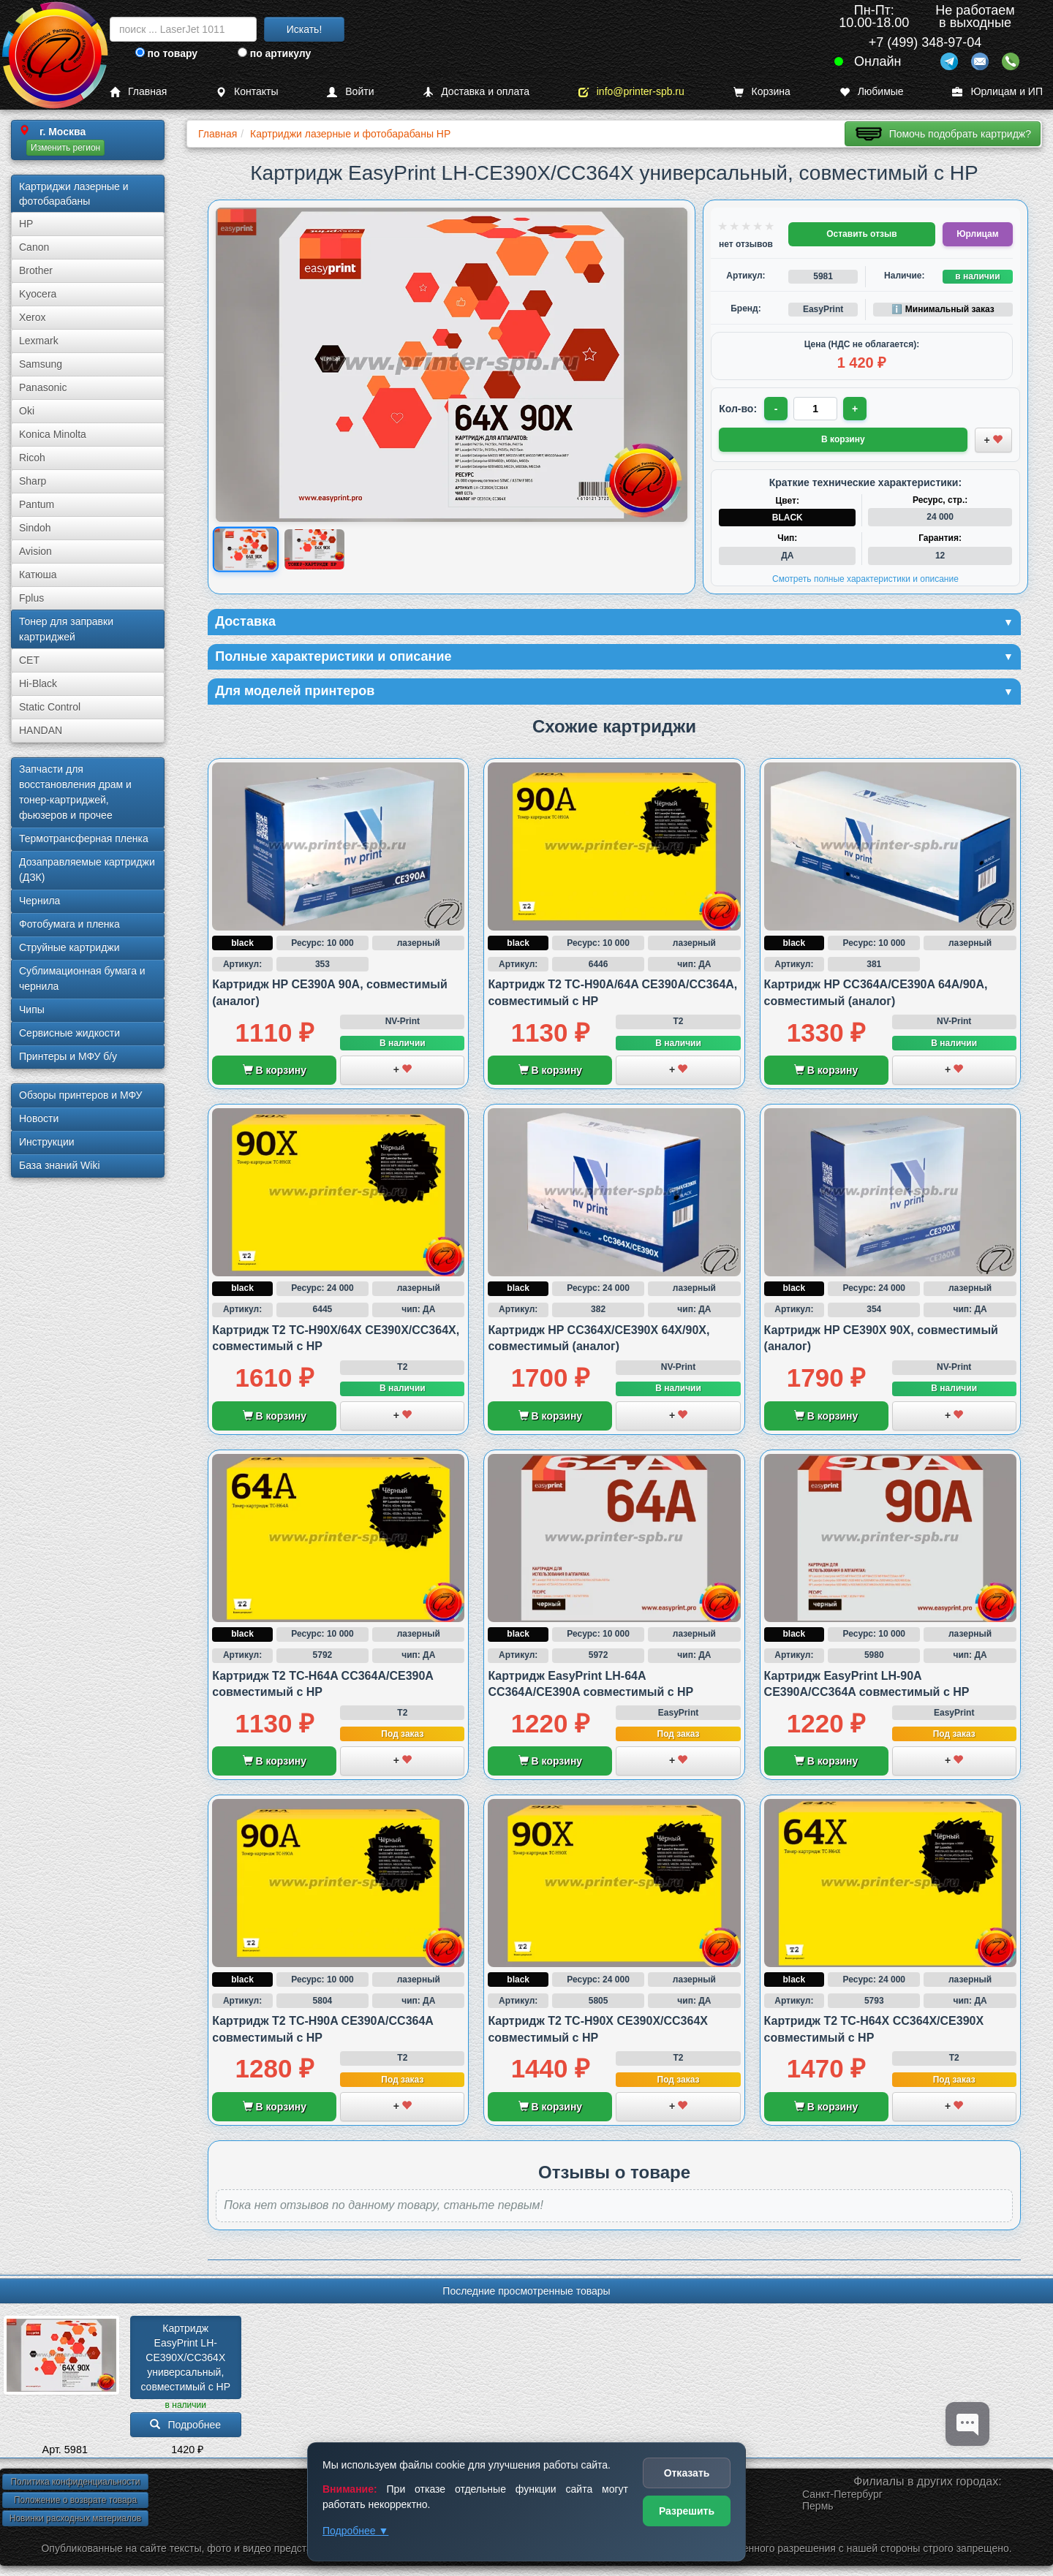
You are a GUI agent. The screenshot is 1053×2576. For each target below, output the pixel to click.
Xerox (32, 317)
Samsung (40, 364)
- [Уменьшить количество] (776, 408)
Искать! (304, 29)
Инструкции (47, 1142)
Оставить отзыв (861, 234)
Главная (138, 92)
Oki (26, 411)
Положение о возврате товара (75, 2500)
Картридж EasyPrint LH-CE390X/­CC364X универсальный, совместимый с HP (185, 2357)
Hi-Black (38, 683)
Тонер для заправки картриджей (66, 629)
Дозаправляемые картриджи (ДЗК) (87, 869)
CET (29, 660)
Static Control (49, 707)
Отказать (687, 2473)
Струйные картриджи (69, 947)
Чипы (32, 1009)
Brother (36, 270)
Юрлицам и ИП (997, 92)
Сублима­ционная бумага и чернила (82, 978)
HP (26, 224)
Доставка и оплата (476, 92)
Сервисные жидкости (69, 1033)
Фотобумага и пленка (69, 924)
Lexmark (38, 340)
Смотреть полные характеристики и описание (865, 579)
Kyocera (37, 294)
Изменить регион (65, 148)
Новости (38, 1118)
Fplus (31, 598)
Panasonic (43, 387)
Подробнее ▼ (355, 2531)
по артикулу (275, 53)
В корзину (274, 1070)
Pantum (36, 504)
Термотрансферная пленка (83, 838)
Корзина (761, 92)
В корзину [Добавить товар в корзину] (843, 439)
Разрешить (686, 2511)
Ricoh (32, 457)
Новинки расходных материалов (75, 2518)
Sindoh (35, 528)
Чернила (39, 900)
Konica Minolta (52, 434)
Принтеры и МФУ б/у (68, 1056)
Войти (350, 92)
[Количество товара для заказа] (815, 408)
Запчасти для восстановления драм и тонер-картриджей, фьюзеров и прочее (75, 792)
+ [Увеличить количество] (855, 408)
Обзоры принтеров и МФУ (80, 1095)
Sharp (32, 481)
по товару (166, 53)
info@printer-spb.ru (631, 92)
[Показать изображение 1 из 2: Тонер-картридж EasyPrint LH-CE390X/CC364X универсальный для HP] (245, 549)
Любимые (871, 92)
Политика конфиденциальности (75, 2482)
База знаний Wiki (59, 1165)
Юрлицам (977, 234)
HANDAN (40, 730)
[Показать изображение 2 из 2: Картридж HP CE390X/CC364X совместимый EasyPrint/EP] (314, 549)
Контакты (247, 92)
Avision (35, 551)
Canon (34, 247)
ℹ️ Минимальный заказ (942, 309)
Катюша (38, 574)
